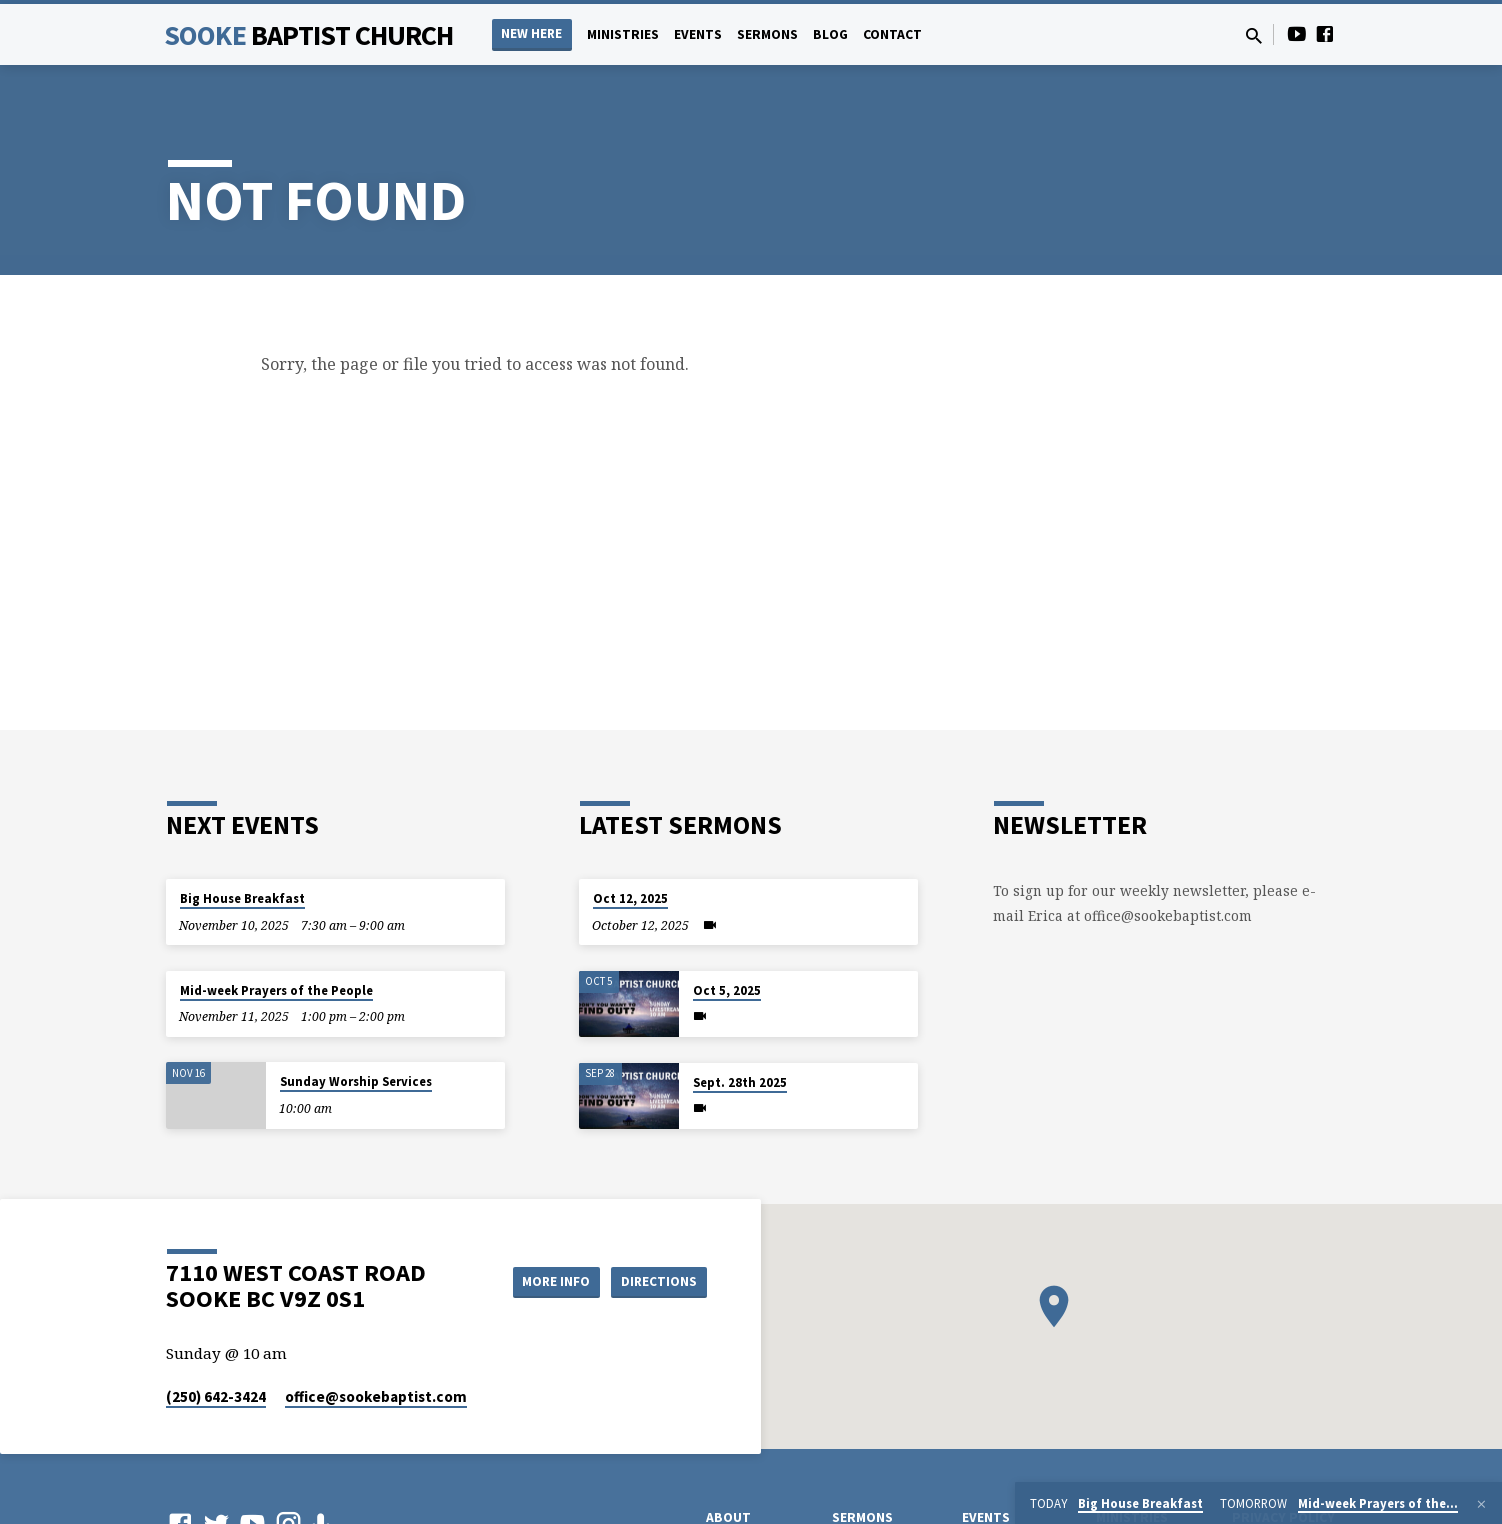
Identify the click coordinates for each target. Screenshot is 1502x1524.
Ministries (623, 34)
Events (698, 34)
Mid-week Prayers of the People (276, 990)
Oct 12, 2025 (630, 898)
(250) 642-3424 (216, 1396)
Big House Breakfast (242, 898)
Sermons (767, 34)
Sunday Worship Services (356, 1081)
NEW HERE (531, 33)
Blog (830, 34)
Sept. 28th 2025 (740, 1082)
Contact (892, 34)
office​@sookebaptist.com (376, 1396)
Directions (657, 1281)
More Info (544, 1281)
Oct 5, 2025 (727, 990)
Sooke (309, 35)
